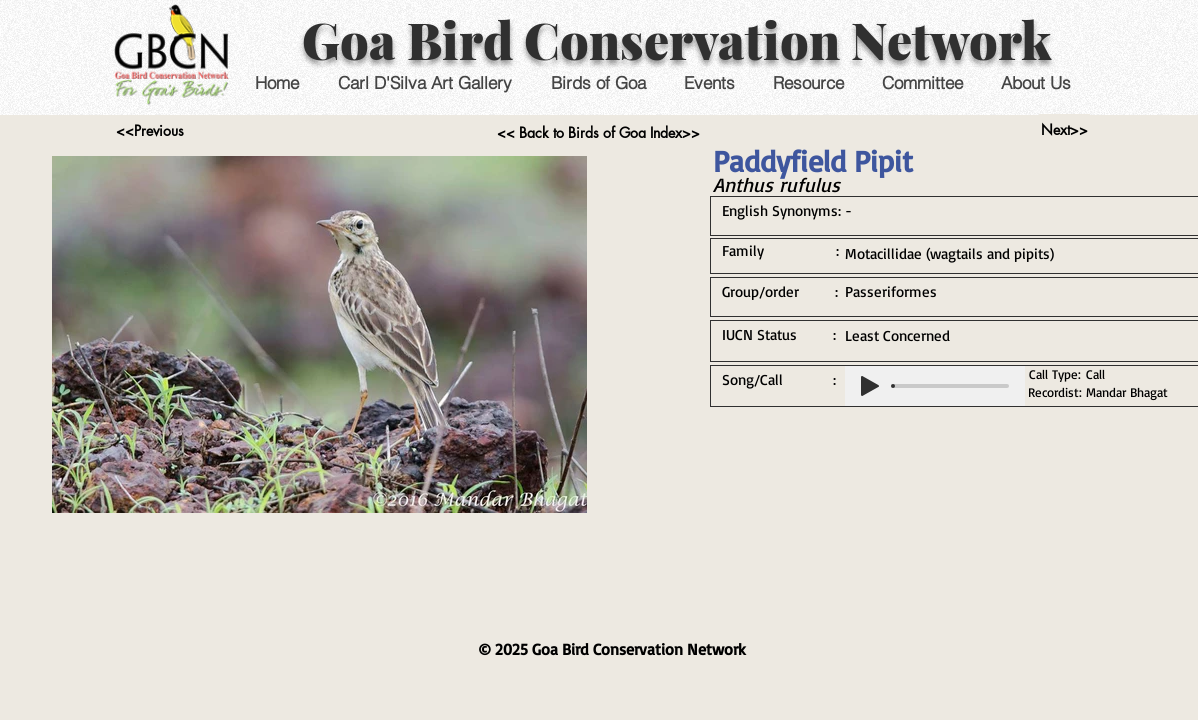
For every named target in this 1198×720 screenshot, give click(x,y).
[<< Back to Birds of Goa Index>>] (598, 133)
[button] (708, 82)
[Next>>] (1064, 130)
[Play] (870, 386)
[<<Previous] (149, 131)
